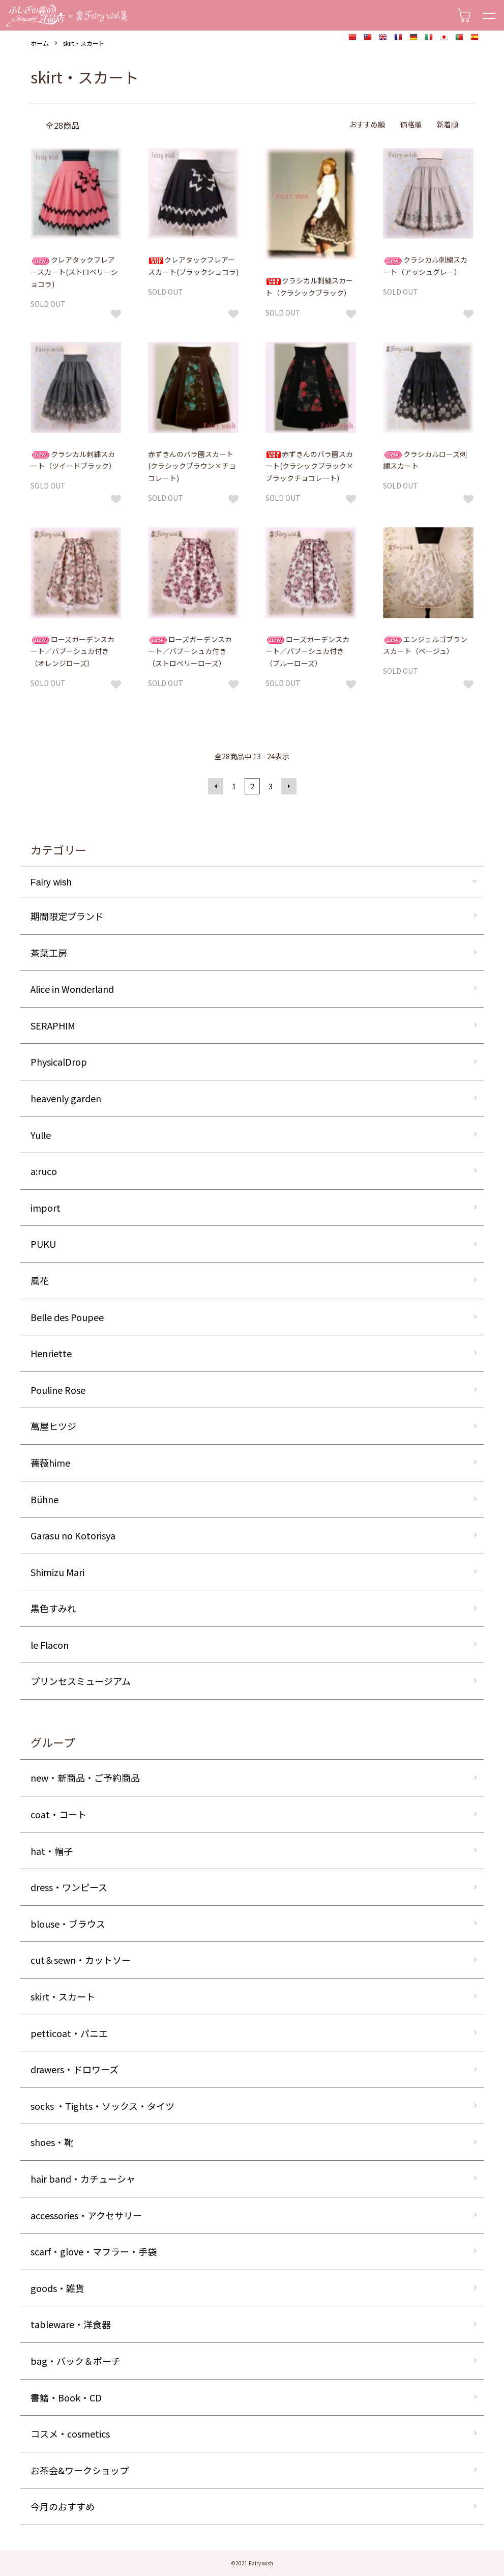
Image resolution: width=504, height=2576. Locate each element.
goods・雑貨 (57, 2288)
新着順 (447, 124)
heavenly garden (66, 1098)
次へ (289, 786)
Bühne (44, 1499)
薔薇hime (50, 1462)
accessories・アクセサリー (86, 2215)
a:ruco (44, 1171)
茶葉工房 (49, 952)
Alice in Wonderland (72, 988)
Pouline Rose (58, 1389)
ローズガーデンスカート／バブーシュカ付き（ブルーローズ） (307, 651)
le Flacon (50, 1644)
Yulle (41, 1134)
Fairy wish (51, 882)
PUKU (43, 1243)
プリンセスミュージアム (81, 1680)
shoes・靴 (52, 2142)
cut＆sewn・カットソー (81, 1959)
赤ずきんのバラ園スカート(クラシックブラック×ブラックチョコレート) (309, 466)
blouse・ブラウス (68, 1923)
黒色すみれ (53, 1608)
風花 (40, 1280)
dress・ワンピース (69, 1887)
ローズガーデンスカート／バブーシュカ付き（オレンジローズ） (72, 651)
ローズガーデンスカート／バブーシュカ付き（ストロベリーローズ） (190, 651)
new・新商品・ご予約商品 (85, 1777)
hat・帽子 (52, 1850)
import (46, 1207)
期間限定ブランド (67, 916)
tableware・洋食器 (71, 2324)
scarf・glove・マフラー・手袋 (94, 2251)
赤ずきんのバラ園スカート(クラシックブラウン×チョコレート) (192, 466)
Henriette (51, 1353)
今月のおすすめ (63, 2506)
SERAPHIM (53, 1025)
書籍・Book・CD (66, 2397)
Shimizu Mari (57, 1572)
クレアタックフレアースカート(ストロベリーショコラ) (74, 271)
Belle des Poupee (67, 1317)
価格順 (411, 124)
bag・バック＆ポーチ (76, 2360)
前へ (215, 786)
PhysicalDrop (59, 1061)
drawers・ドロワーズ (74, 2069)
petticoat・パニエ (69, 2033)
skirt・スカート (84, 43)
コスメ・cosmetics (70, 2433)
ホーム (40, 43)
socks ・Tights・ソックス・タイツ (102, 2105)
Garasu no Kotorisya (73, 1535)
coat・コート (58, 1814)
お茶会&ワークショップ (80, 2470)
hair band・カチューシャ (83, 2178)
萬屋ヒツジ (53, 1426)
